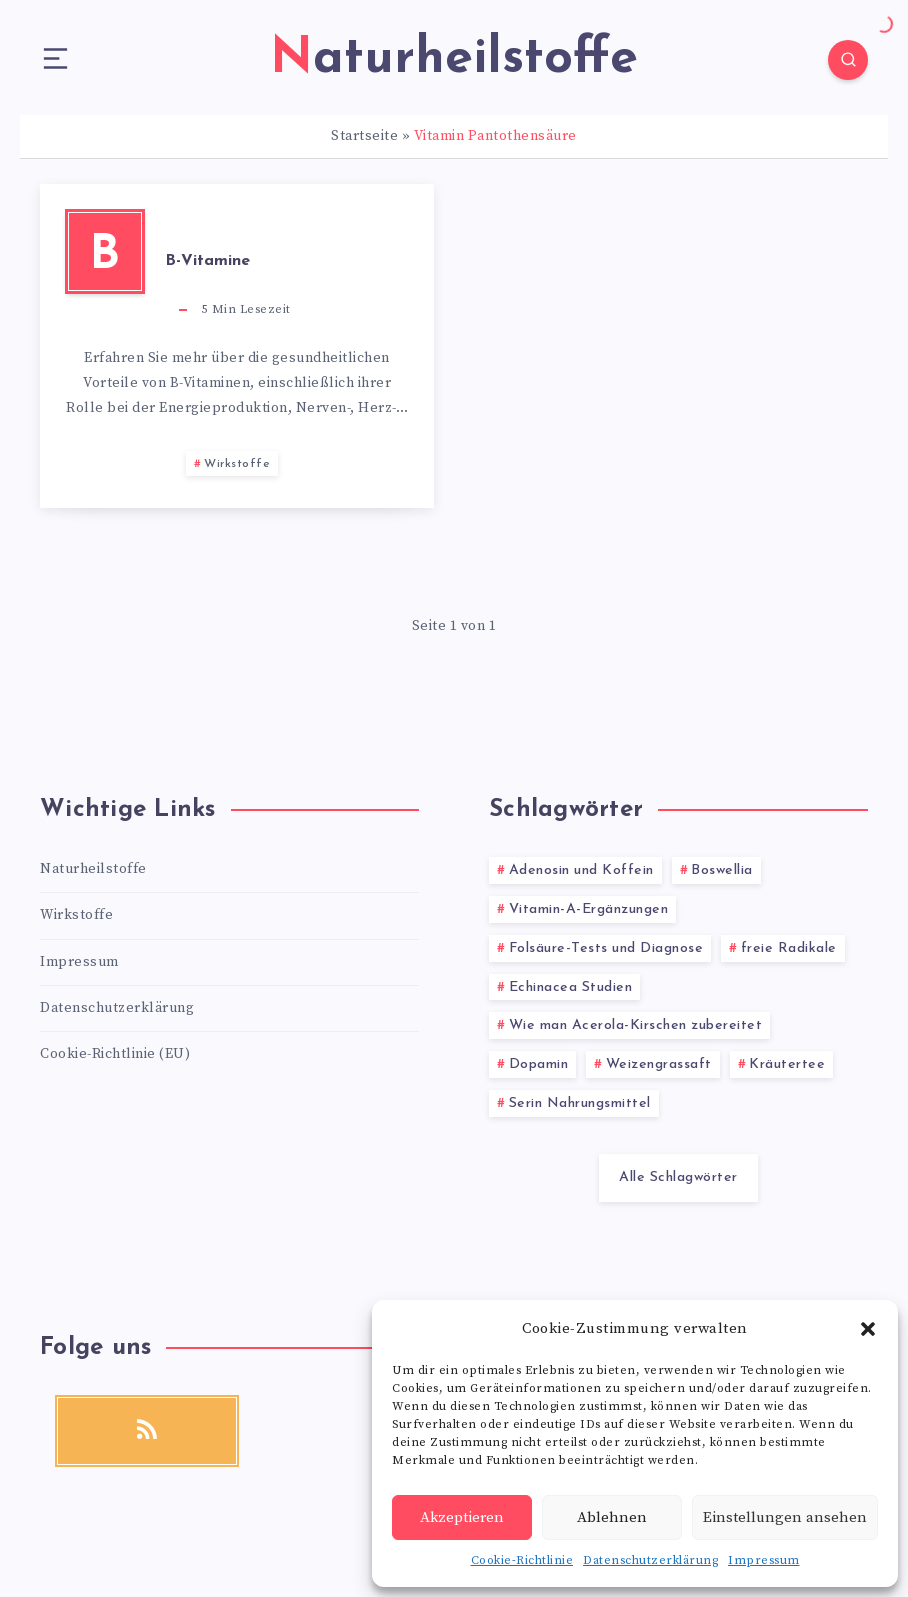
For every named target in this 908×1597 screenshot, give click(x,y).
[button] (868, 1329)
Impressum (764, 1560)
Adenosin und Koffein (581, 870)
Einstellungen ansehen (785, 1517)
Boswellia (722, 870)
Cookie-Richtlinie (522, 1560)
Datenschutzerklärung (650, 1560)
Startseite (364, 136)
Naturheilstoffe (93, 869)
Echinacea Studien (571, 987)
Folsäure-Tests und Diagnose (606, 948)
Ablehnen (612, 1517)
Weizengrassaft (659, 1064)
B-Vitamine (207, 261)
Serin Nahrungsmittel (580, 1103)
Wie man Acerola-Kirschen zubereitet (636, 1025)
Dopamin (539, 1064)
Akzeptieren (462, 1517)
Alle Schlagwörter (678, 1177)
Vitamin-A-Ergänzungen (589, 909)
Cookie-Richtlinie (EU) (115, 1054)
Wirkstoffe (237, 464)
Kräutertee (787, 1064)
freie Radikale (789, 948)
